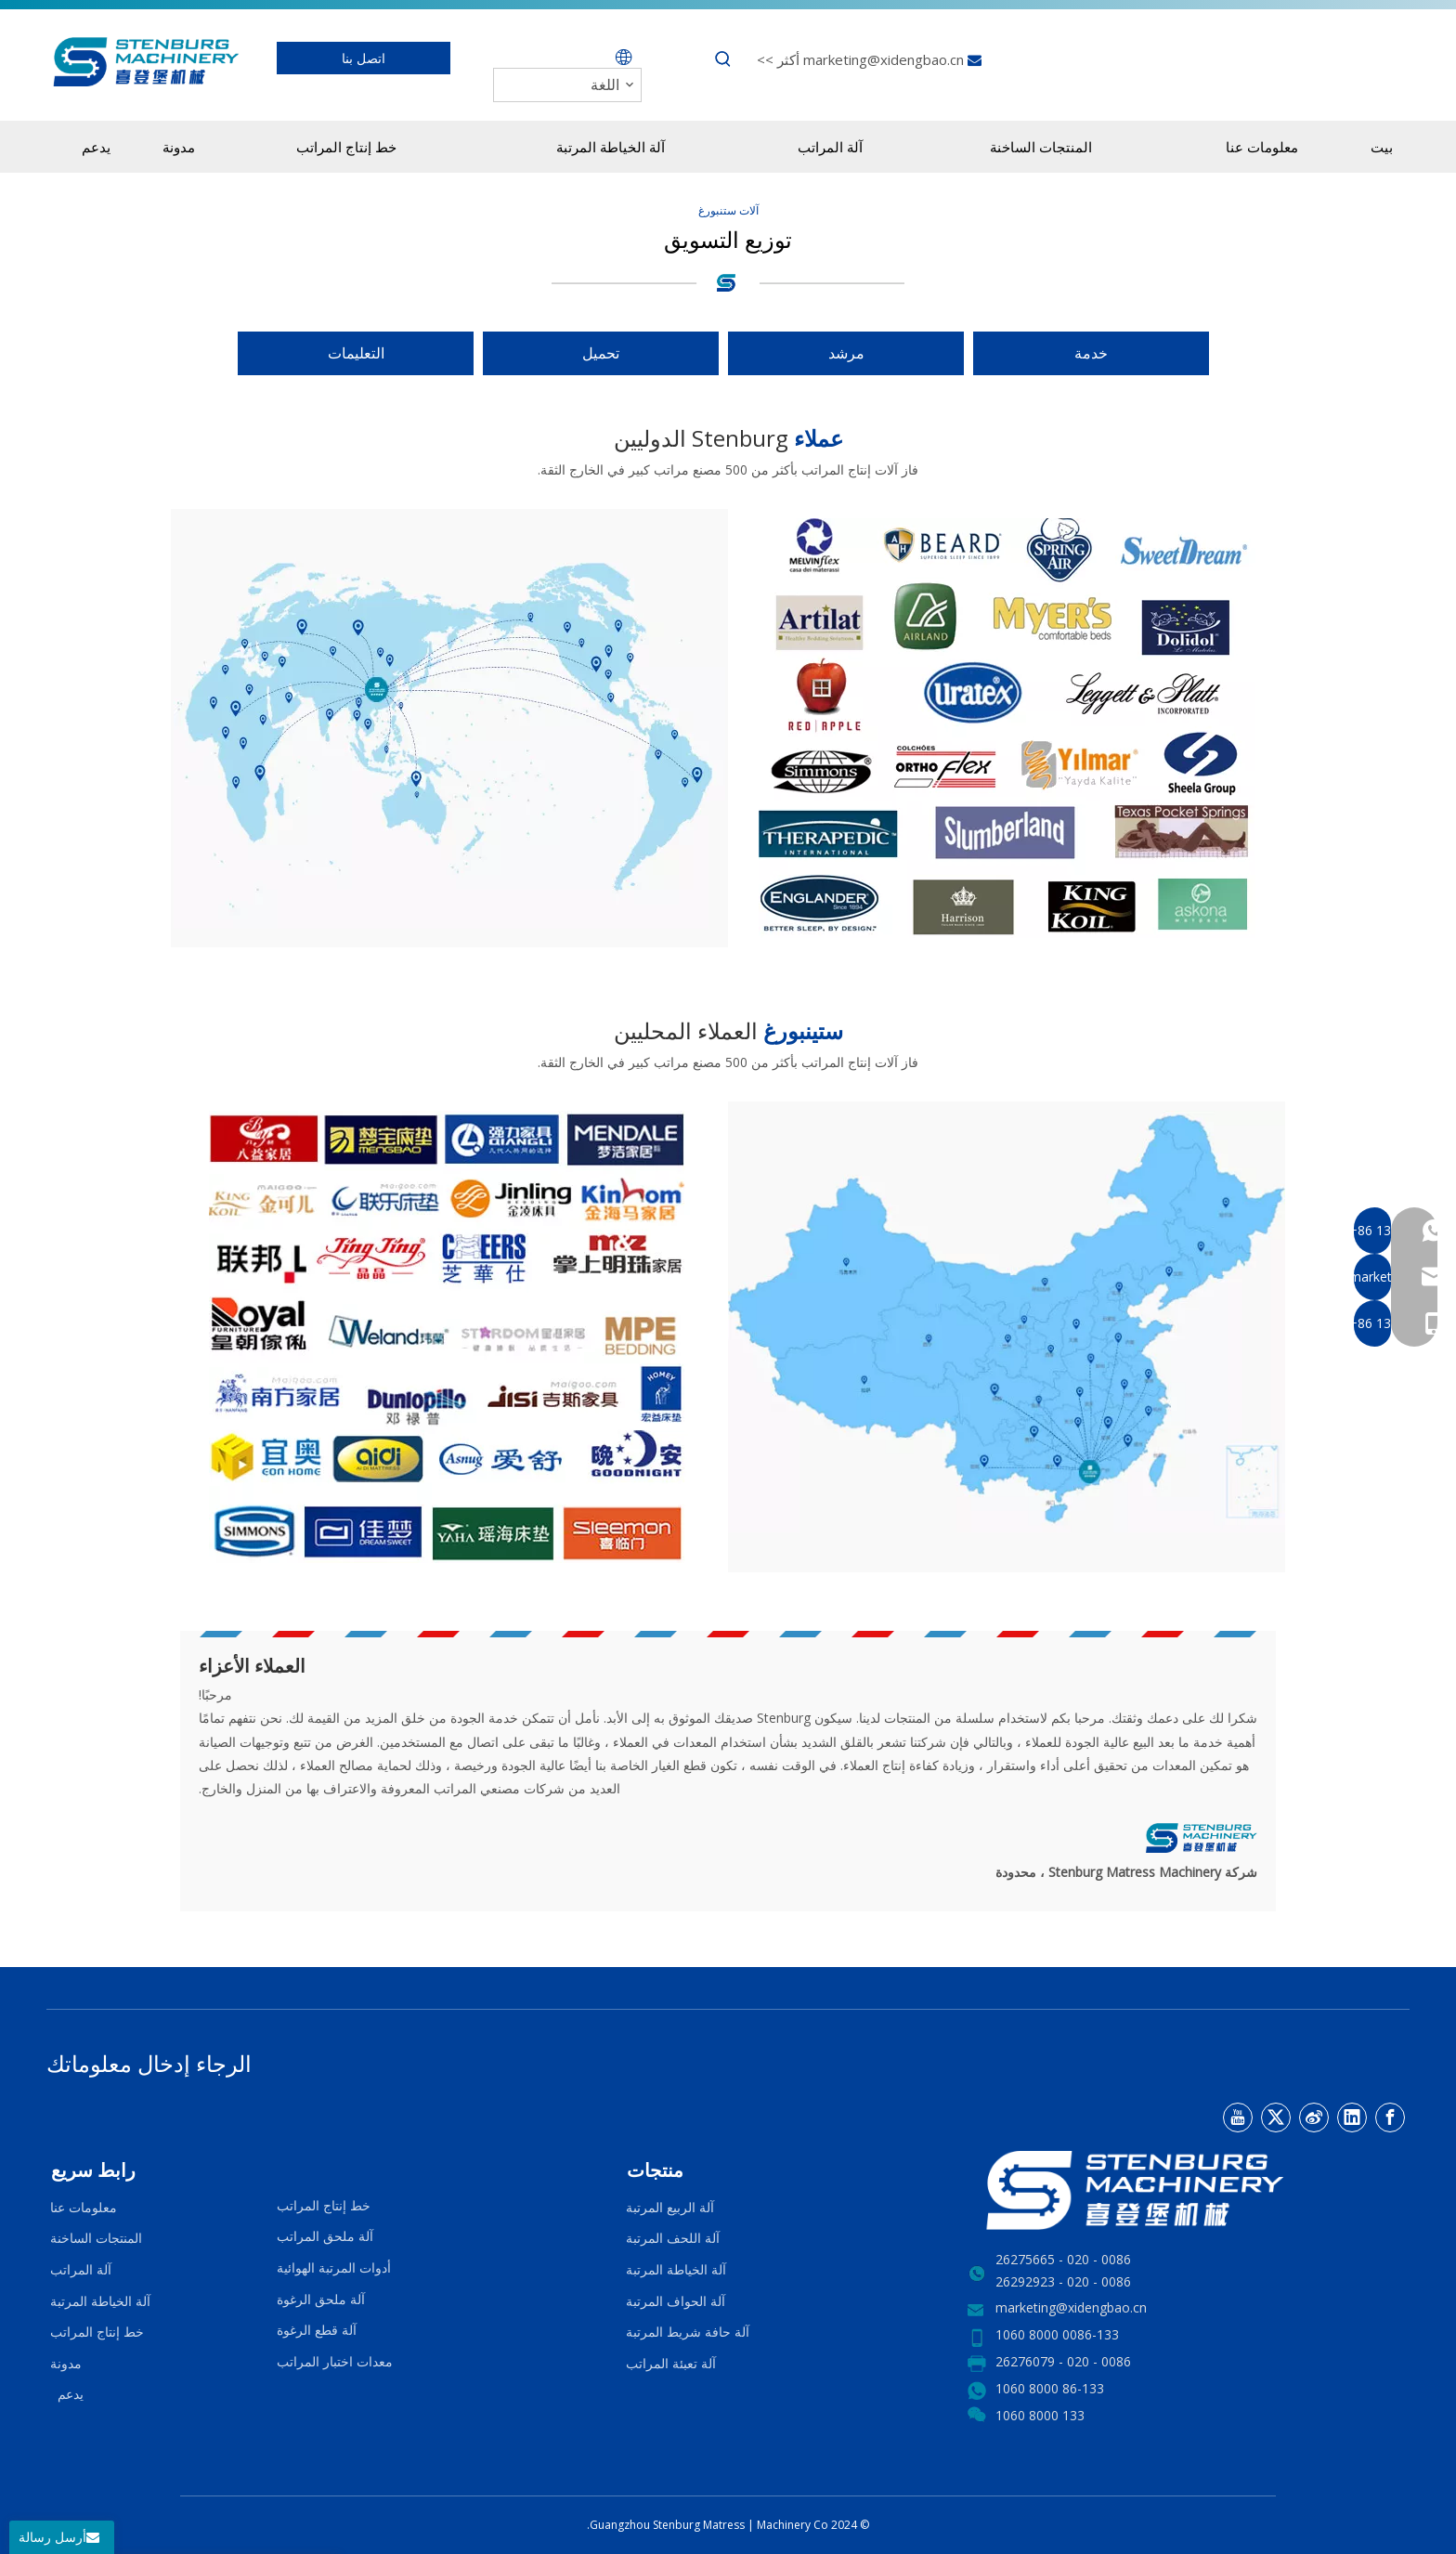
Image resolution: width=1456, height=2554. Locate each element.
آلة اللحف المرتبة (673, 2238)
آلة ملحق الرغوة (321, 2299)
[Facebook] (1390, 2117)
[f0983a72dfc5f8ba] (1007, 728)
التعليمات (356, 353)
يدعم (67, 2394)
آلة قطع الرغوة (317, 2330)
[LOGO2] (1189, 2190)
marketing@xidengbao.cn (882, 59)
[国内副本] (1006, 1321)
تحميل (600, 353)
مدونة (66, 2363)
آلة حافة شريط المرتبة (687, 2331)
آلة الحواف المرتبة (675, 2301)
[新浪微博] (1314, 2117)
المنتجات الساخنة (96, 2238)
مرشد (846, 353)
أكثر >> (778, 59)
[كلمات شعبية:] (723, 59)
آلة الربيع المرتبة (670, 2207)
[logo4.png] (728, 281)
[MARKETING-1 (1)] (449, 1337)
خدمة (1091, 353)
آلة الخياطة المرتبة (676, 2269)
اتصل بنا (363, 58)
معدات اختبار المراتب (335, 2361)
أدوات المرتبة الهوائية (334, 2267)
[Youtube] (1238, 2117)
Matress (725, 2525)
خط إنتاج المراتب (323, 2205)
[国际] (449, 723)
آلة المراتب (80, 2269)
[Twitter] (1276, 2117)
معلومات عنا (83, 2207)
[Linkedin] (1352, 2117)
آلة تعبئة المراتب (671, 2363)
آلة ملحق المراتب (325, 2236)
